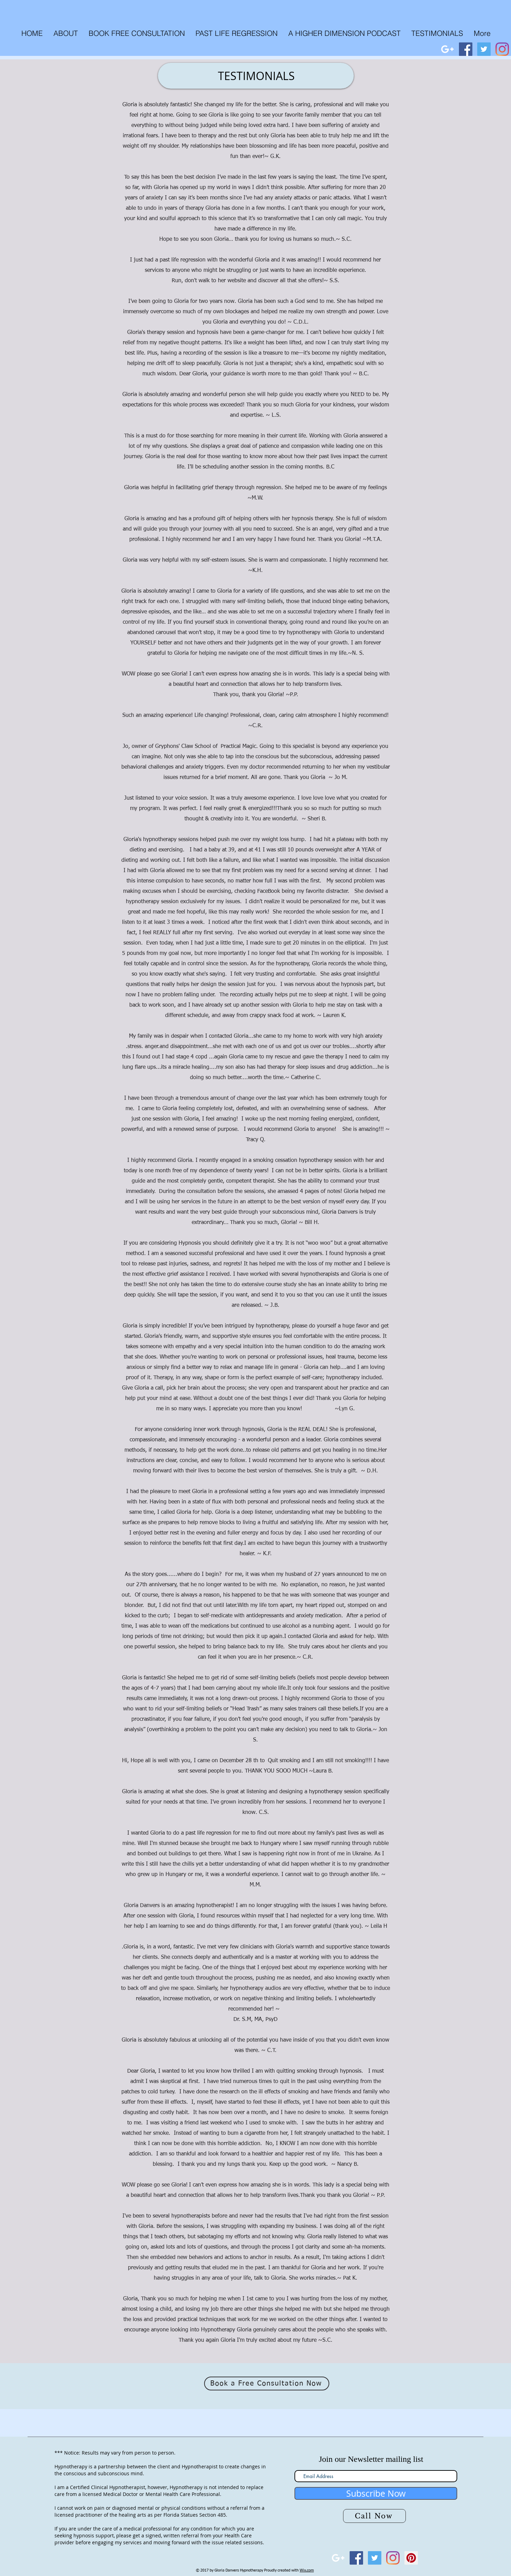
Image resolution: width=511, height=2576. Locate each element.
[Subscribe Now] (375, 2493)
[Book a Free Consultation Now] (266, 2383)
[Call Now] (374, 2516)
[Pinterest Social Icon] (411, 2558)
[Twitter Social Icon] (484, 49)
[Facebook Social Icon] (465, 49)
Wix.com (307, 2570)
